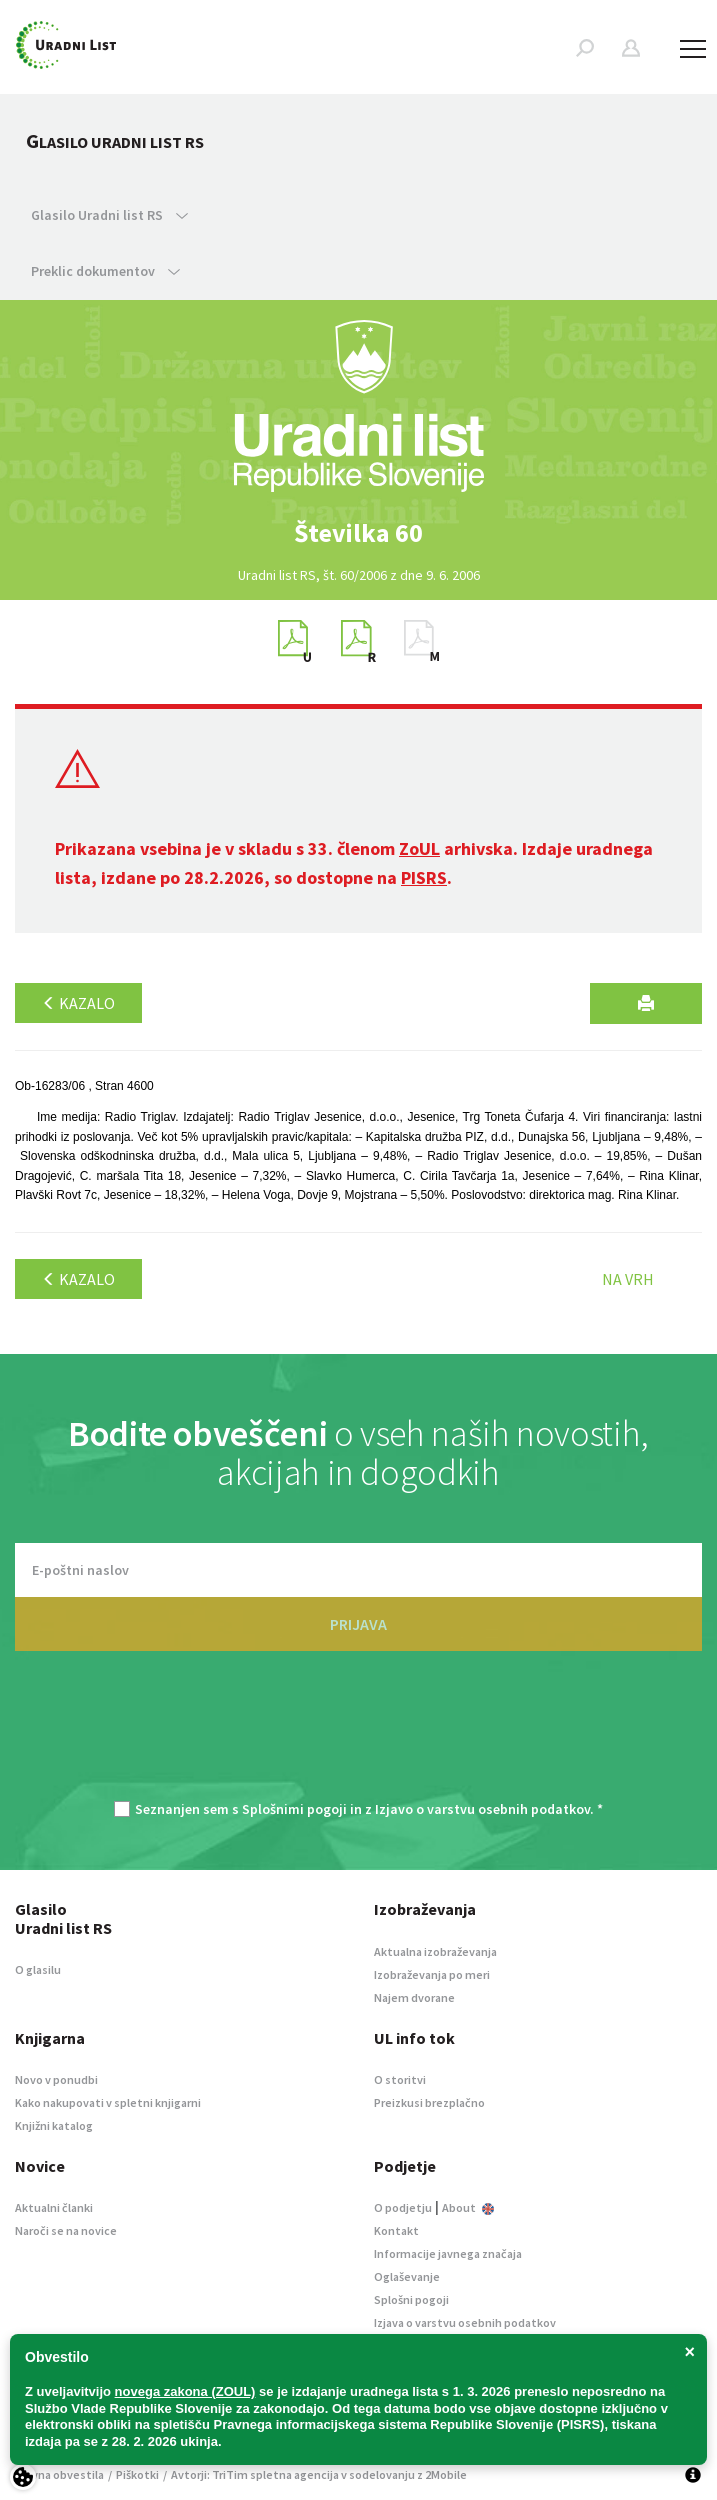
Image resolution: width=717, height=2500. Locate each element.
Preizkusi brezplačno (429, 2102)
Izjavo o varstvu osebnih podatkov (482, 1809)
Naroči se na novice (66, 2230)
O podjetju (403, 2207)
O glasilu (38, 1969)
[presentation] (359, 1736)
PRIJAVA (358, 1624)
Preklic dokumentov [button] (105, 271)
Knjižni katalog (54, 2125)
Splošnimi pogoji (294, 1809)
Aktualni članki (54, 2207)
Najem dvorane (414, 1997)
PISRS (424, 877)
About (468, 2207)
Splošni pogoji (411, 2299)
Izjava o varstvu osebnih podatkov (465, 2322)
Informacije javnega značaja (448, 2253)
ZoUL (419, 848)
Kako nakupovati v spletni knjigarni (108, 2102)
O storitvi (400, 2079)
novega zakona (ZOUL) (185, 2391)
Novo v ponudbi (56, 2079)
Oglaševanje (407, 2276)
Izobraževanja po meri (432, 1974)
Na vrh (628, 1279)
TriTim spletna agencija (275, 2474)
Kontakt (396, 2230)
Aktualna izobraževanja (435, 1951)
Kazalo (78, 1003)
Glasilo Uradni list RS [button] (109, 215)
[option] (359, 533)
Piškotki (137, 2474)
